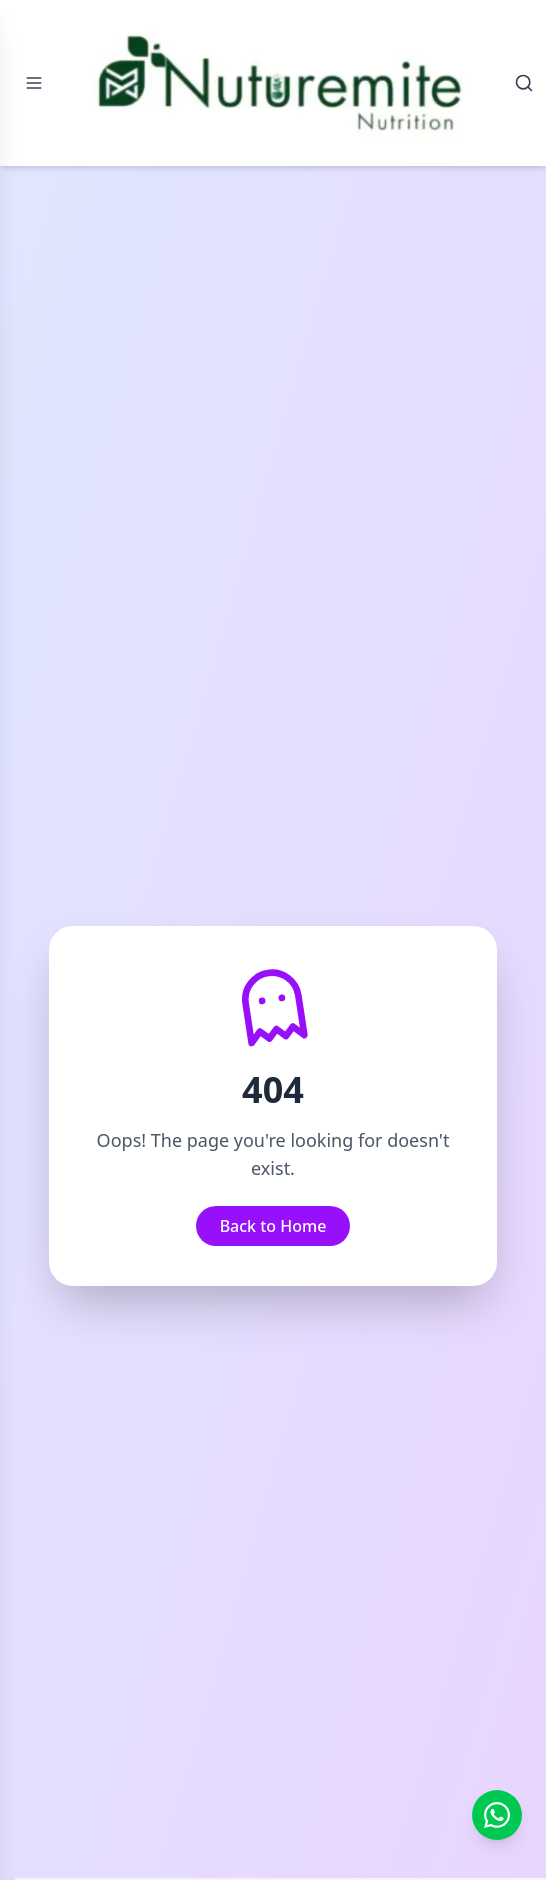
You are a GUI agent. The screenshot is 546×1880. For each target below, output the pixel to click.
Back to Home (273, 1226)
